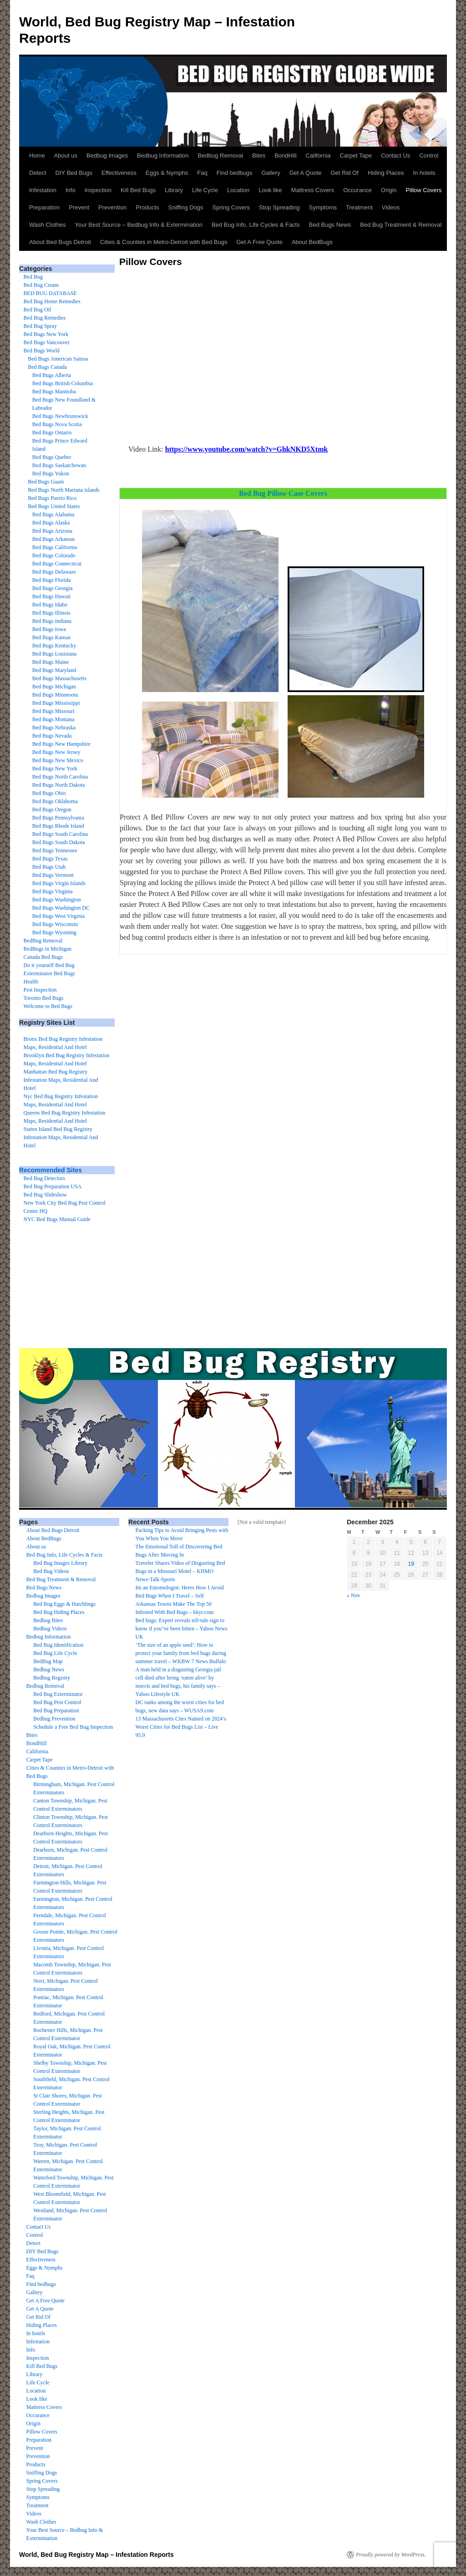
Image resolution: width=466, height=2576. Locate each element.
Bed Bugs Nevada (52, 736)
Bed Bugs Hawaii (51, 596)
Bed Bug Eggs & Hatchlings (64, 1604)
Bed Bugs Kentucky (54, 645)
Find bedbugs (235, 172)
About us (65, 155)
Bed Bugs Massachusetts (59, 678)
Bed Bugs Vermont (53, 875)
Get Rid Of (345, 172)
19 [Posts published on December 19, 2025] (411, 1564)
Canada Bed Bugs (43, 957)
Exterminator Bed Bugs (49, 973)
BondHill (285, 155)
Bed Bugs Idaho (49, 604)
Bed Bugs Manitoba (54, 391)
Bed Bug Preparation (56, 1710)
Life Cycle (205, 190)
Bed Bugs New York (46, 334)
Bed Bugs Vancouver (47, 342)
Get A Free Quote (259, 242)
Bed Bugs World (42, 350)
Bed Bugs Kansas (51, 637)
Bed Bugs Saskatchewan (59, 465)
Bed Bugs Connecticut (56, 563)
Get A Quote (305, 172)
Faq (202, 172)
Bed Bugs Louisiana (54, 654)
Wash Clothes (47, 224)
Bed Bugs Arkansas (53, 539)
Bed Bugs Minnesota (55, 695)
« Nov (353, 1595)
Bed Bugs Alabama (53, 514)
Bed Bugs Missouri (53, 711)
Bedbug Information (162, 155)
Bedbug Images (107, 155)
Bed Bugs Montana (53, 719)
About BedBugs (312, 242)
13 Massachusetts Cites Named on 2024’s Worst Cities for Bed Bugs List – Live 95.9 (181, 1727)
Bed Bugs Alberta (51, 375)
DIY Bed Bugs (74, 172)
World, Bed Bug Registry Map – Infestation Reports (96, 2554)
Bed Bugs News (330, 224)
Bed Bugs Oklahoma (55, 801)
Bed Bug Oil (37, 309)
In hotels (424, 172)
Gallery (270, 172)
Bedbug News (48, 1669)
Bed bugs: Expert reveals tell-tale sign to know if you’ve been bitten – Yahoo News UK (182, 1628)
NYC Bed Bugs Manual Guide (57, 1219)
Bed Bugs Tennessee (54, 850)
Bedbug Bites (48, 1620)
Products (147, 207)
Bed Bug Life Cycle (55, 1653)
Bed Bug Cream (41, 285)
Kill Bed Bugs (138, 190)
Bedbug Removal (220, 155)
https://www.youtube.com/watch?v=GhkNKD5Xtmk (246, 449)
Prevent (79, 207)
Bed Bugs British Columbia (62, 383)
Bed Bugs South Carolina (60, 834)
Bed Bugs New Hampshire (61, 744)
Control (428, 155)
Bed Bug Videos (51, 1571)
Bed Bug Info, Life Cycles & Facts (256, 224)
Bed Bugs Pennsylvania (58, 818)
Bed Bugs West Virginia (58, 916)
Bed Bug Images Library (60, 1563)
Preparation (44, 207)
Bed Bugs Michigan (54, 686)
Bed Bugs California (54, 547)
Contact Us (395, 155)
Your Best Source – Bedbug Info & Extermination (139, 224)
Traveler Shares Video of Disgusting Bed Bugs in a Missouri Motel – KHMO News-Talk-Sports (180, 1571)
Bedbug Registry (51, 1678)
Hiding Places (386, 172)
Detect (37, 172)
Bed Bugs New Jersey (56, 752)
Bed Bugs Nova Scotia (57, 424)
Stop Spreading (279, 207)
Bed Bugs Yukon (50, 473)
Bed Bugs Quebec (52, 457)
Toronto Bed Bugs (44, 998)
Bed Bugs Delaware (54, 572)
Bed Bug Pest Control (57, 1702)
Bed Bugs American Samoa (58, 359)
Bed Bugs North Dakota (58, 785)
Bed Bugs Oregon (51, 809)
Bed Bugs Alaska (51, 522)
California (318, 155)
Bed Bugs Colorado (54, 555)
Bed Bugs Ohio (49, 793)
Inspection (98, 190)
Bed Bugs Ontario (52, 432)
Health (31, 981)
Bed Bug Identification (58, 1645)
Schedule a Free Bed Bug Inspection (73, 1727)
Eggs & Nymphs (167, 172)
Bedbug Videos (49, 1628)
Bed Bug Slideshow (45, 1194)
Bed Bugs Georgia (52, 588)
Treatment (359, 207)
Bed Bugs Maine (50, 662)
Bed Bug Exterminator (58, 1694)
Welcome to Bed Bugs (48, 1006)
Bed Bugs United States (54, 506)
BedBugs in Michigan (47, 949)
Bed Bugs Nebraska (54, 727)
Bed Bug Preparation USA (53, 1186)
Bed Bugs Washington (56, 899)
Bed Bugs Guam (46, 482)
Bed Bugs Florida (51, 580)
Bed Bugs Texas (50, 858)
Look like (270, 190)
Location (238, 190)
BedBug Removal (43, 940)
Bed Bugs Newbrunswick (60, 416)
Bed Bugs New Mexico (57, 760)
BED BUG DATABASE (50, 293)
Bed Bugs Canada (47, 367)
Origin (389, 190)
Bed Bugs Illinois (51, 613)
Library (174, 190)
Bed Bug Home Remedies (52, 301)
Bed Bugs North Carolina (60, 777)
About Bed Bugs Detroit (60, 242)
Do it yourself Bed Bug (49, 965)
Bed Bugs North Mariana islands (63, 490)
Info (71, 190)
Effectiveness (119, 172)
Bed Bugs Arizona (52, 531)
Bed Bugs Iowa (49, 629)
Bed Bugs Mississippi (56, 703)
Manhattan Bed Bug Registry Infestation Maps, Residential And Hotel (61, 1080)
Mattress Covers (312, 190)
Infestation (42, 190)
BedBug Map (47, 1661)
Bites (258, 155)
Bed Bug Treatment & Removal (400, 224)
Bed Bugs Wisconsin (55, 924)
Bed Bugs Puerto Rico (52, 498)
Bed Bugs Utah (49, 867)
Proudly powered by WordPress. (391, 2554)
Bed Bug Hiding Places (58, 1612)
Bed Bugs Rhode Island (58, 826)
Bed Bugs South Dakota (58, 842)
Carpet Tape (356, 155)
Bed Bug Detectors (44, 1178)
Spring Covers (231, 207)
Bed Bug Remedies (45, 318)
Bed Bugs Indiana (51, 621)
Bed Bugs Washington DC (61, 908)
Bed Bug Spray (40, 326)
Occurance (357, 190)
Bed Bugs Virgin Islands (59, 883)
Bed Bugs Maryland (54, 670)
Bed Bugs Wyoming (54, 932)
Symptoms (323, 207)
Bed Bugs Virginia (52, 891)
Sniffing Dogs (185, 207)
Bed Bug (33, 277)
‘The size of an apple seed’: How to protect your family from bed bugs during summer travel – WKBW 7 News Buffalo (181, 1653)
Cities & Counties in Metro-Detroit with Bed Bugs (164, 242)
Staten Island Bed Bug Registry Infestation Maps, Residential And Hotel (61, 1137)
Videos (391, 207)
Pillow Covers (424, 190)
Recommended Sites (50, 1170)
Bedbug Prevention (54, 1719)
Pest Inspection (40, 990)
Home (37, 155)
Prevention (112, 207)
